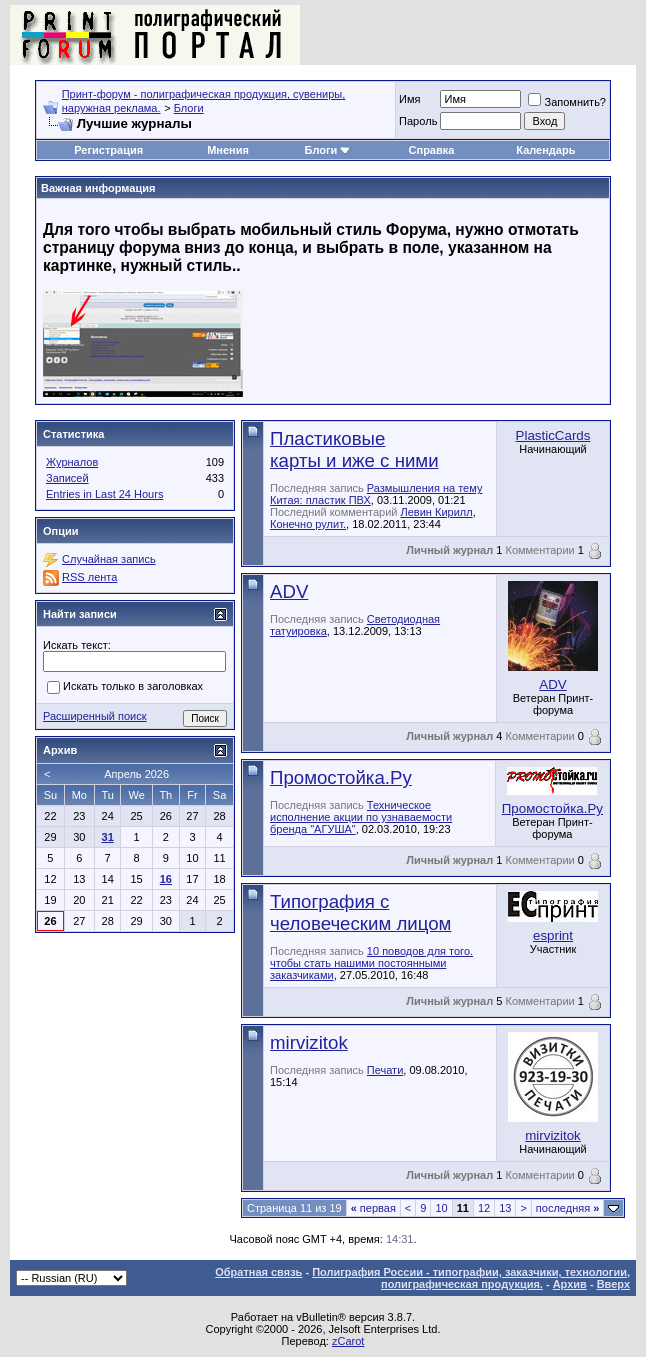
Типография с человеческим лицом (360, 912)
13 (505, 1208)
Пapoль (418, 121)
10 (441, 1208)
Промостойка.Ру (341, 777)
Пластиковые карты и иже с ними (354, 449)
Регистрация (108, 150)
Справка (432, 150)
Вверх (613, 1284)
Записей (67, 478)
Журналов (72, 462)
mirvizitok (309, 1042)
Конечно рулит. (308, 524)
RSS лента (89, 577)
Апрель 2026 (136, 774)
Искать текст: (77, 645)
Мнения (228, 150)
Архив (570, 1284)
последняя (567, 1208)
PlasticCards (553, 435)
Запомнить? (567, 102)
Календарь (545, 150)
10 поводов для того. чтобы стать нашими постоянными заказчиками (371, 963)
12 (484, 1208)
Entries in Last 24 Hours (104, 494)
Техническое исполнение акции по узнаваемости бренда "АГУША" (361, 817)
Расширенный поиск (95, 716)
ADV (289, 591)
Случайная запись (109, 559)
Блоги (189, 108)
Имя (409, 99)
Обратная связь (258, 1272)
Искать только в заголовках (125, 688)
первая (373, 1208)
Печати (385, 1070)
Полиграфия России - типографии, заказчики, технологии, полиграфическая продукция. (471, 1278)
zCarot (348, 1341)
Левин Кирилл (437, 512)
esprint (553, 935)
